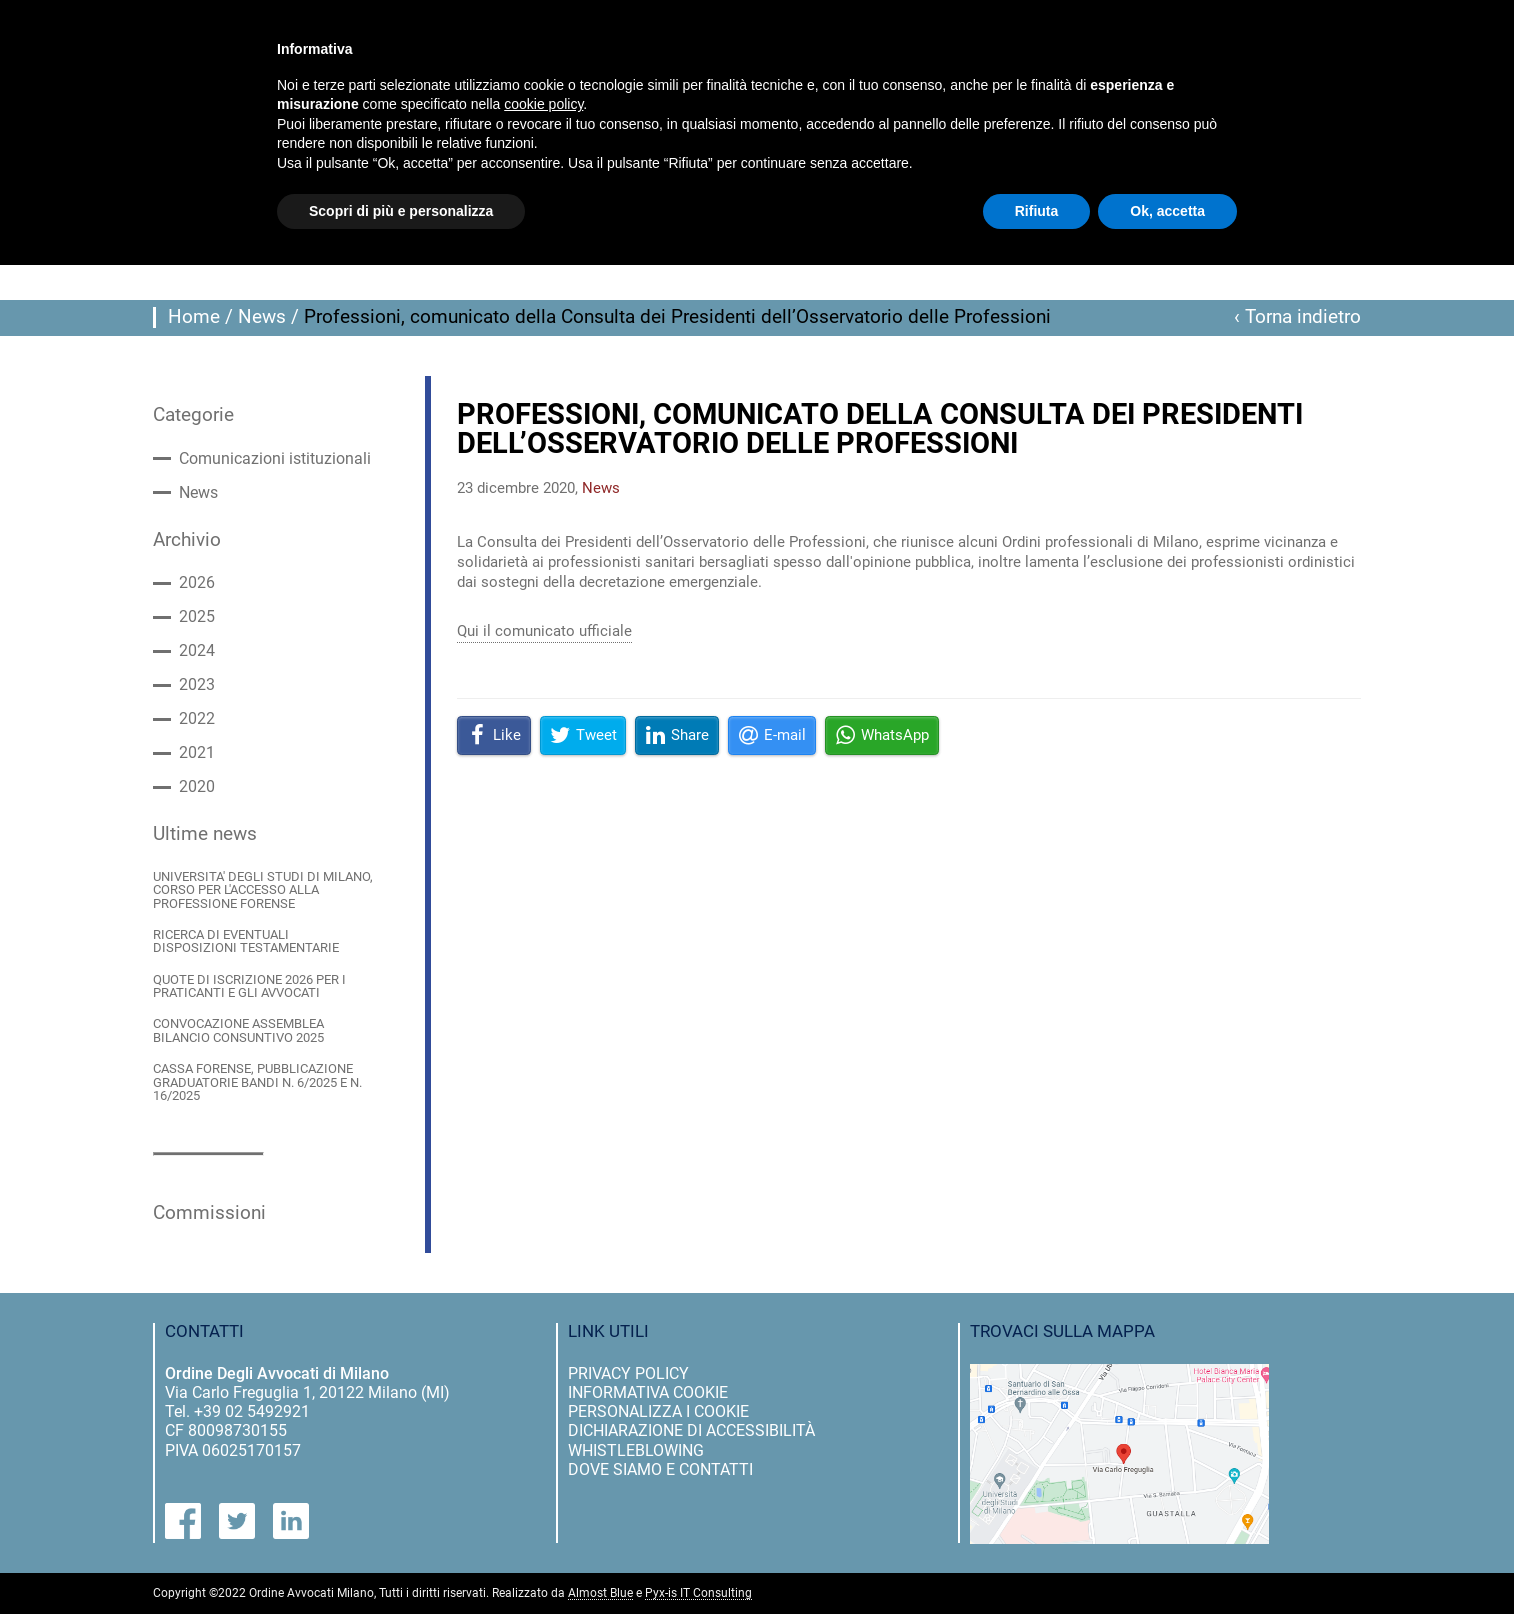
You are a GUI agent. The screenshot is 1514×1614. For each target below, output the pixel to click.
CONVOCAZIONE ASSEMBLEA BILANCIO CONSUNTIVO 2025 (238, 1030)
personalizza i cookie (658, 1411)
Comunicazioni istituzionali (275, 459)
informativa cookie (648, 1392)
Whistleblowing (636, 1450)
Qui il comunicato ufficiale (544, 631)
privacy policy (628, 1373)
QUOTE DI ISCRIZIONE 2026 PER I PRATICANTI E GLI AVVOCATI (249, 986)
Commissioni (209, 1213)
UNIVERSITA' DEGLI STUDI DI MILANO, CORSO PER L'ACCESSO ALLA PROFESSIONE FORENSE (263, 890)
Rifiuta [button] (1037, 211)
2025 (197, 617)
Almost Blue (600, 1593)
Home (194, 317)
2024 (197, 651)
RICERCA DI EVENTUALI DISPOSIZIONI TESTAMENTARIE (246, 941)
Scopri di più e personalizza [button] (401, 211)
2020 (197, 787)
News (262, 317)
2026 (197, 583)
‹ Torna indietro (1297, 317)
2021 (197, 753)
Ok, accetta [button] (1167, 211)
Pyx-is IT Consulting (698, 1593)
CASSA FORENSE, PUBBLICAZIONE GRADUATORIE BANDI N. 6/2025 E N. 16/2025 (257, 1082)
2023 (197, 685)
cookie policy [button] (543, 104)
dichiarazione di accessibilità (691, 1430)
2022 (197, 719)
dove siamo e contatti (660, 1469)
